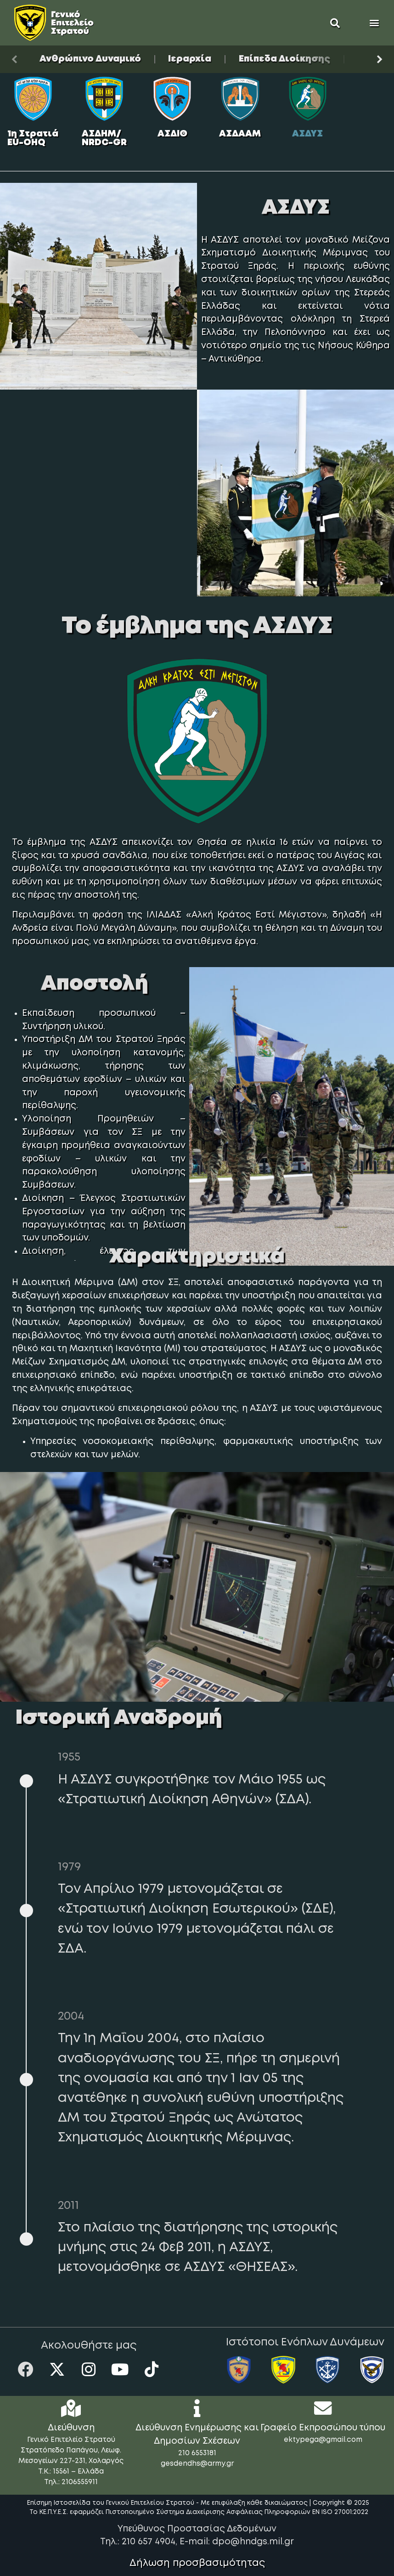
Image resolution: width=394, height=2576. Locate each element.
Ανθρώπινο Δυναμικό (90, 59)
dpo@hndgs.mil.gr (253, 2542)
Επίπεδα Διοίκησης (284, 59)
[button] (335, 23)
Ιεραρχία (189, 59)
